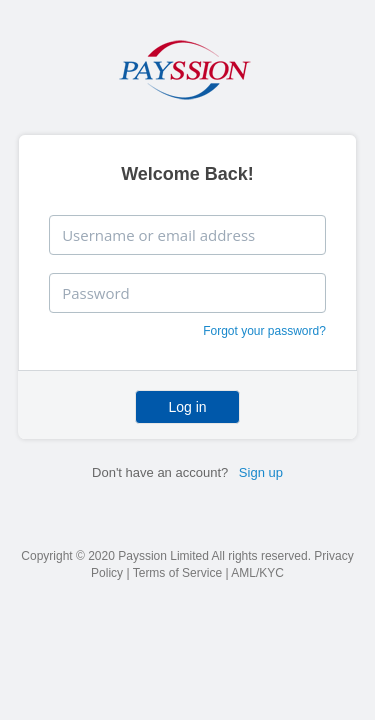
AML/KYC (257, 573)
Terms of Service (177, 573)
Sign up (261, 472)
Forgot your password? (264, 331)
